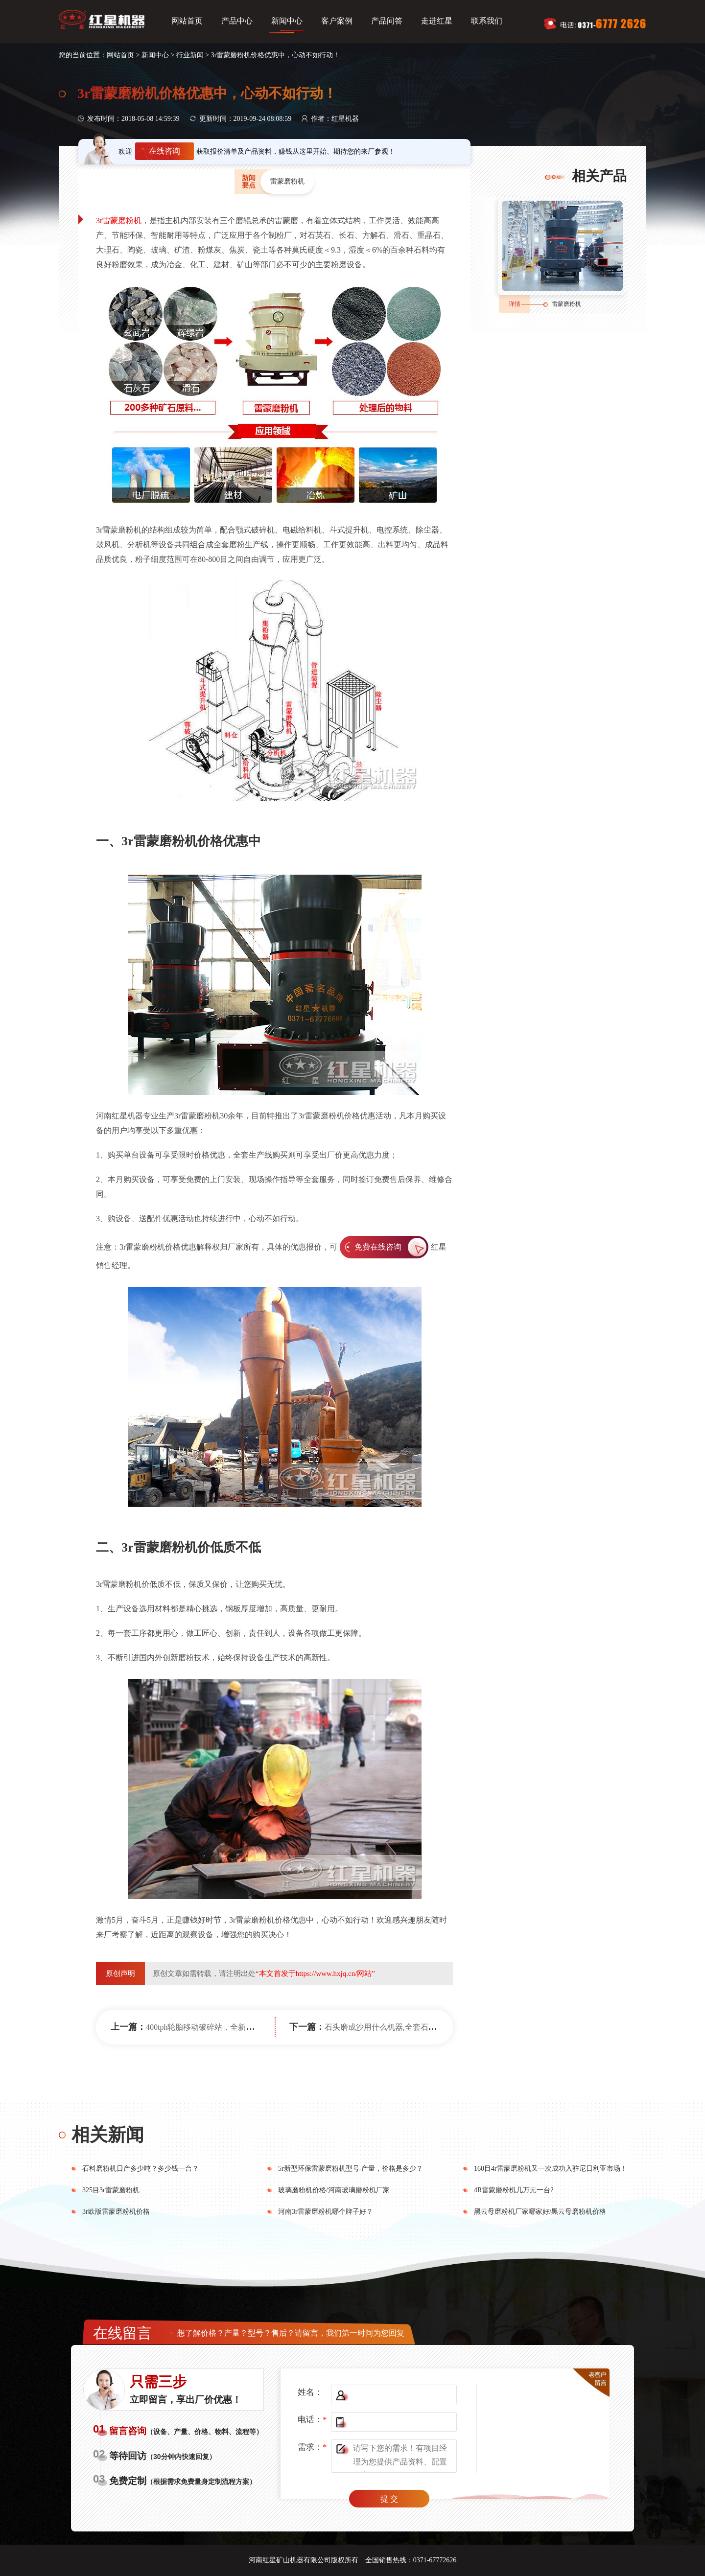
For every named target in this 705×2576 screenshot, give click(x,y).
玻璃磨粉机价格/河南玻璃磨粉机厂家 (334, 2190)
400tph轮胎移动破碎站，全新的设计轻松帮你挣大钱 (235, 2027)
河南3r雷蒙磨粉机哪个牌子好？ (325, 2211)
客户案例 (336, 21)
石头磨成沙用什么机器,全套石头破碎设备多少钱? (409, 2027)
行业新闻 (190, 55)
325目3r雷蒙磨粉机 (111, 2190)
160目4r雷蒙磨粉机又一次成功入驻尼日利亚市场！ (550, 2168)
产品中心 (237, 21)
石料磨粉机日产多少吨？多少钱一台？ (140, 2168)
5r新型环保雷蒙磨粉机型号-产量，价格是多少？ (350, 2168)
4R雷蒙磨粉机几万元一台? (514, 2190)
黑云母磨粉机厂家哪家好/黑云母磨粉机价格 (540, 2211)
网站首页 (187, 21)
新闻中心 (287, 21)
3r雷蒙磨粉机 (118, 220)
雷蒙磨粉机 (566, 304)
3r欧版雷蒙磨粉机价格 (116, 2211)
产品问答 (386, 21)
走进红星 (436, 21)
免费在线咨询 (377, 1247)
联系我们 (486, 21)
